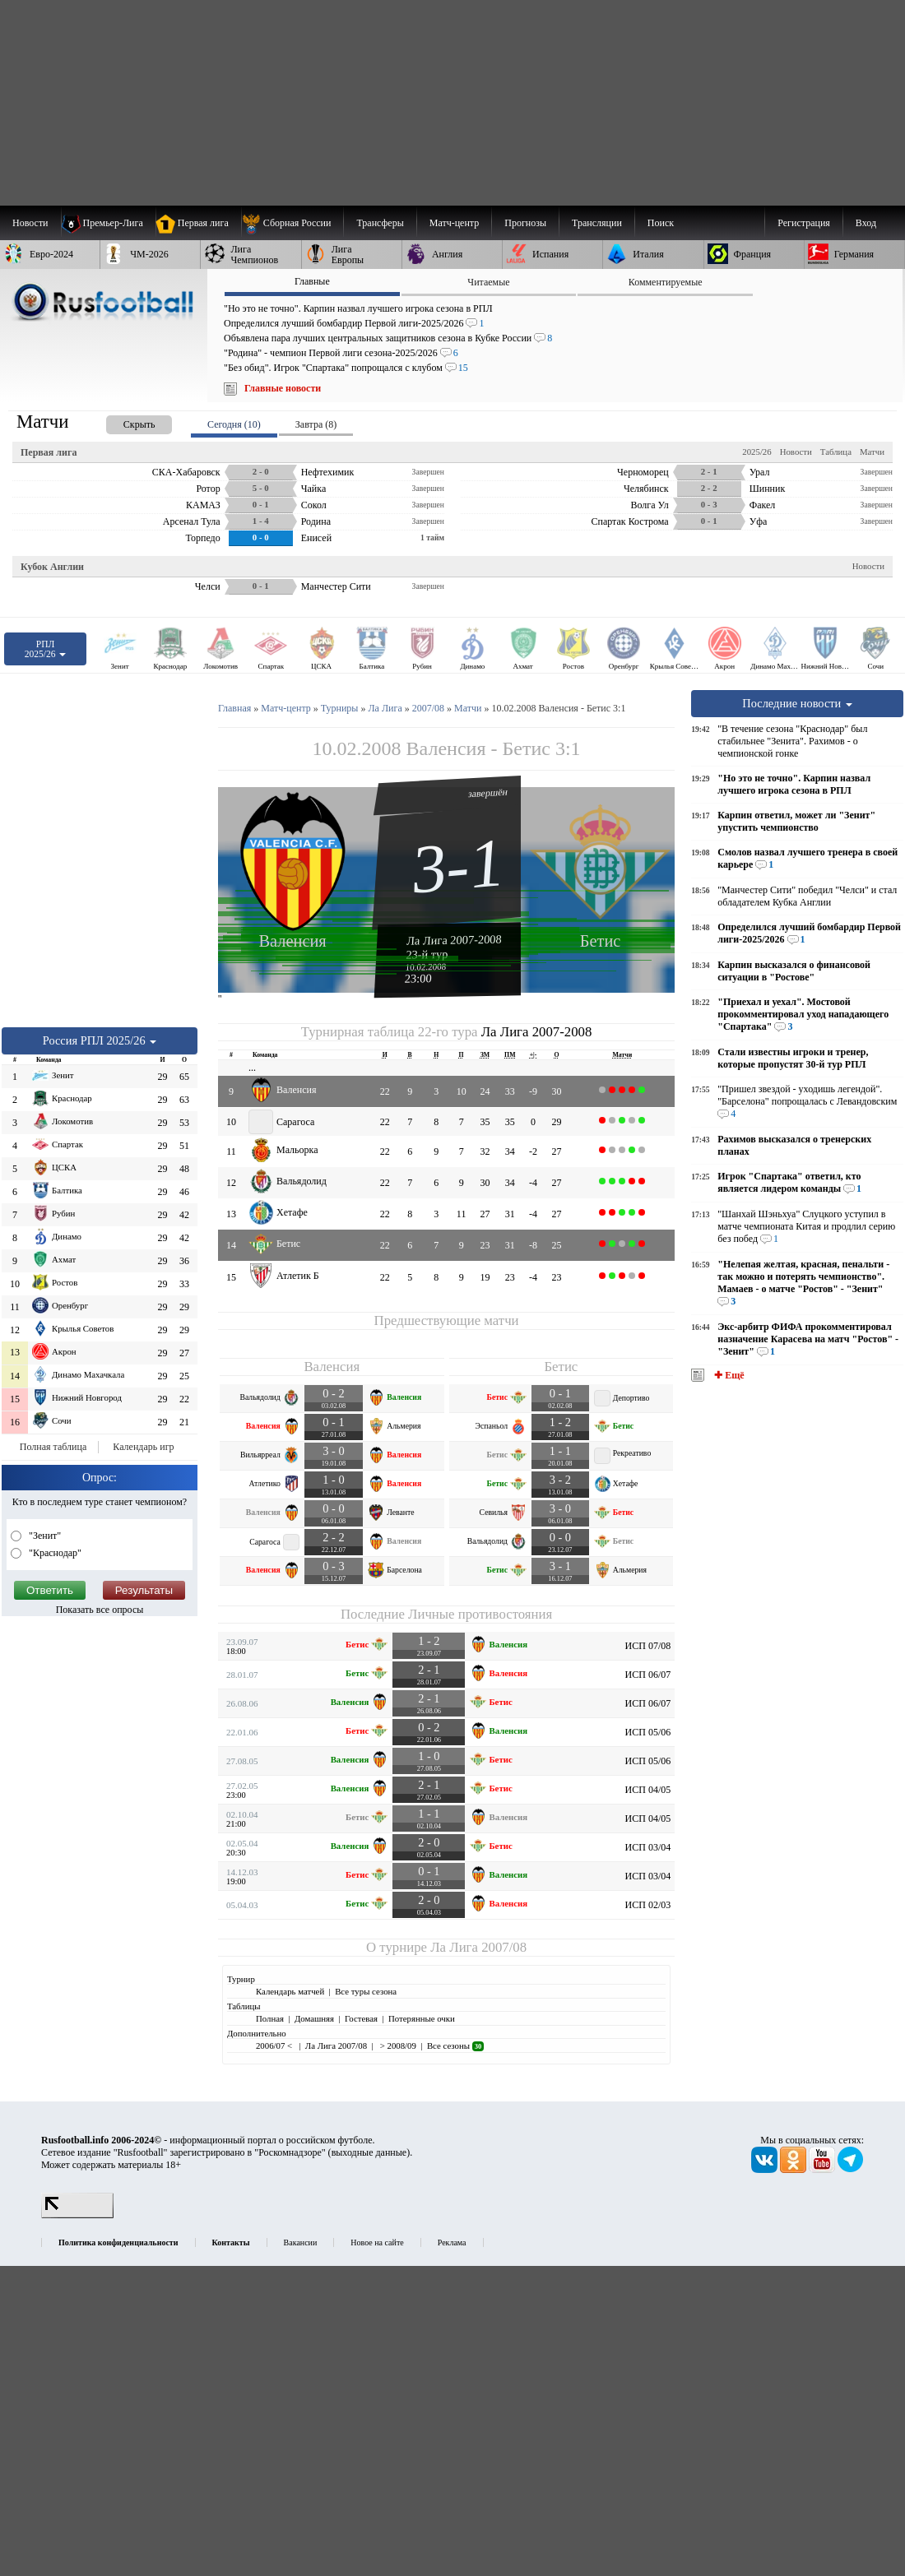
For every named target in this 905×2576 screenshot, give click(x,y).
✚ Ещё (728, 1375)
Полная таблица (53, 1446)
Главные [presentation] (312, 281)
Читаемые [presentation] (488, 282)
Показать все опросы (100, 1609)
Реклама (452, 2242)
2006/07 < (275, 2045)
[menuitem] (292, 223)
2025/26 (756, 451)
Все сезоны (455, 2045)
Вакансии (301, 2242)
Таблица (836, 451)
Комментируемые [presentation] (666, 282)
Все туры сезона (366, 1991)
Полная (270, 2018)
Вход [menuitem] (866, 223)
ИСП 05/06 (648, 1732)
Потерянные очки (421, 2018)
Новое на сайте (376, 2242)
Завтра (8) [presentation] (315, 424)
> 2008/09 (397, 2045)
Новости (796, 451)
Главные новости (282, 388)
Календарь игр (143, 1446)
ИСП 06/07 (648, 1674)
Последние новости (797, 703)
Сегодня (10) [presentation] (234, 424)
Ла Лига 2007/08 (478, 1947)
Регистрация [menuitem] (803, 223)
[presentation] (122, 421)
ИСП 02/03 (648, 1905)
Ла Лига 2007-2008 (454, 939)
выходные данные (369, 2152)
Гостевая (361, 2018)
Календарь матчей (290, 1991)
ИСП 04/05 (648, 1789)
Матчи (872, 451)
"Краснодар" (53, 1553)
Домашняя (314, 2018)
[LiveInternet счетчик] (77, 2215)
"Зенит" (43, 1535)
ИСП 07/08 (648, 1646)
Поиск (660, 223)
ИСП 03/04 (648, 1847)
